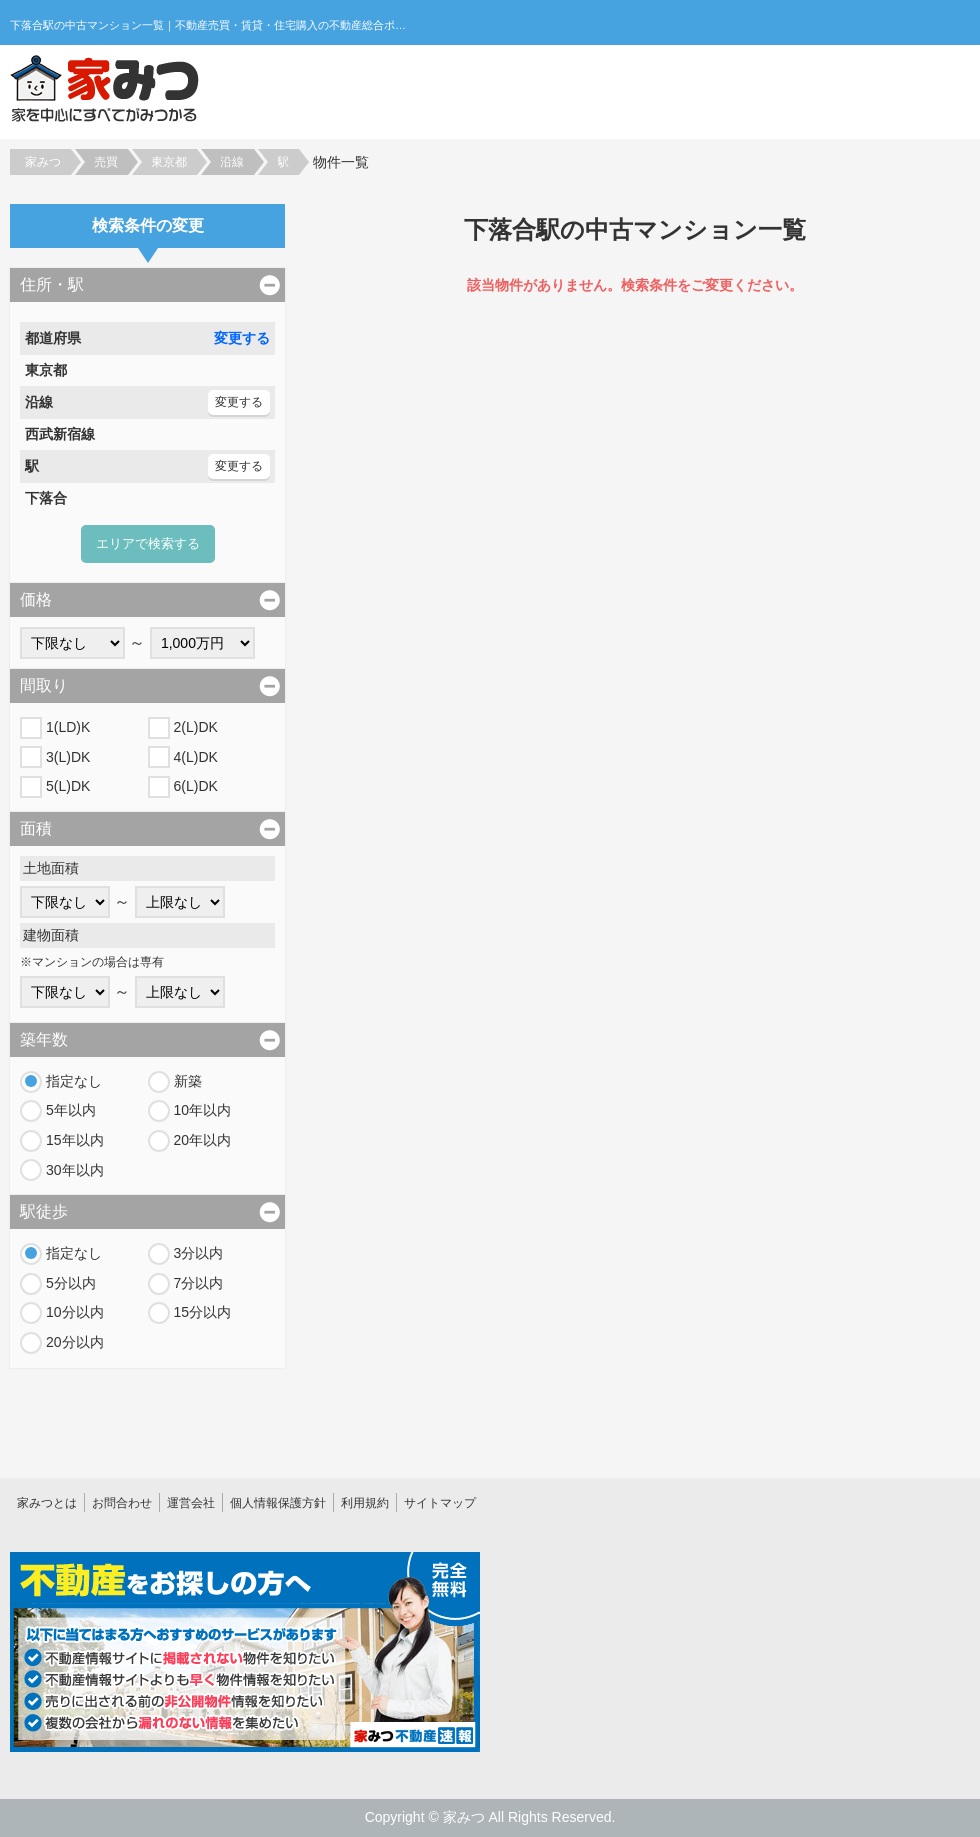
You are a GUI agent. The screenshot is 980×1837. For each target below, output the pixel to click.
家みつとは (47, 1503)
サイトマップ (440, 1503)
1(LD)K (68, 727)
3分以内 (199, 1253)
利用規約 (365, 1503)
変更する (242, 338)
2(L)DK (196, 727)
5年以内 (71, 1110)
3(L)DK (68, 757)
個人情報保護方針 (278, 1503)
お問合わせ (122, 1503)
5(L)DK (68, 786)
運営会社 (191, 1503)
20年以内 (203, 1140)
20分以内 (75, 1342)
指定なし (74, 1081)
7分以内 (199, 1283)
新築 (188, 1081)
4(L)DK (196, 757)
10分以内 (75, 1312)
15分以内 (203, 1312)
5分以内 (71, 1283)
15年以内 (75, 1140)
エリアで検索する (148, 543)
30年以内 (75, 1170)
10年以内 (203, 1110)
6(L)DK (196, 786)
